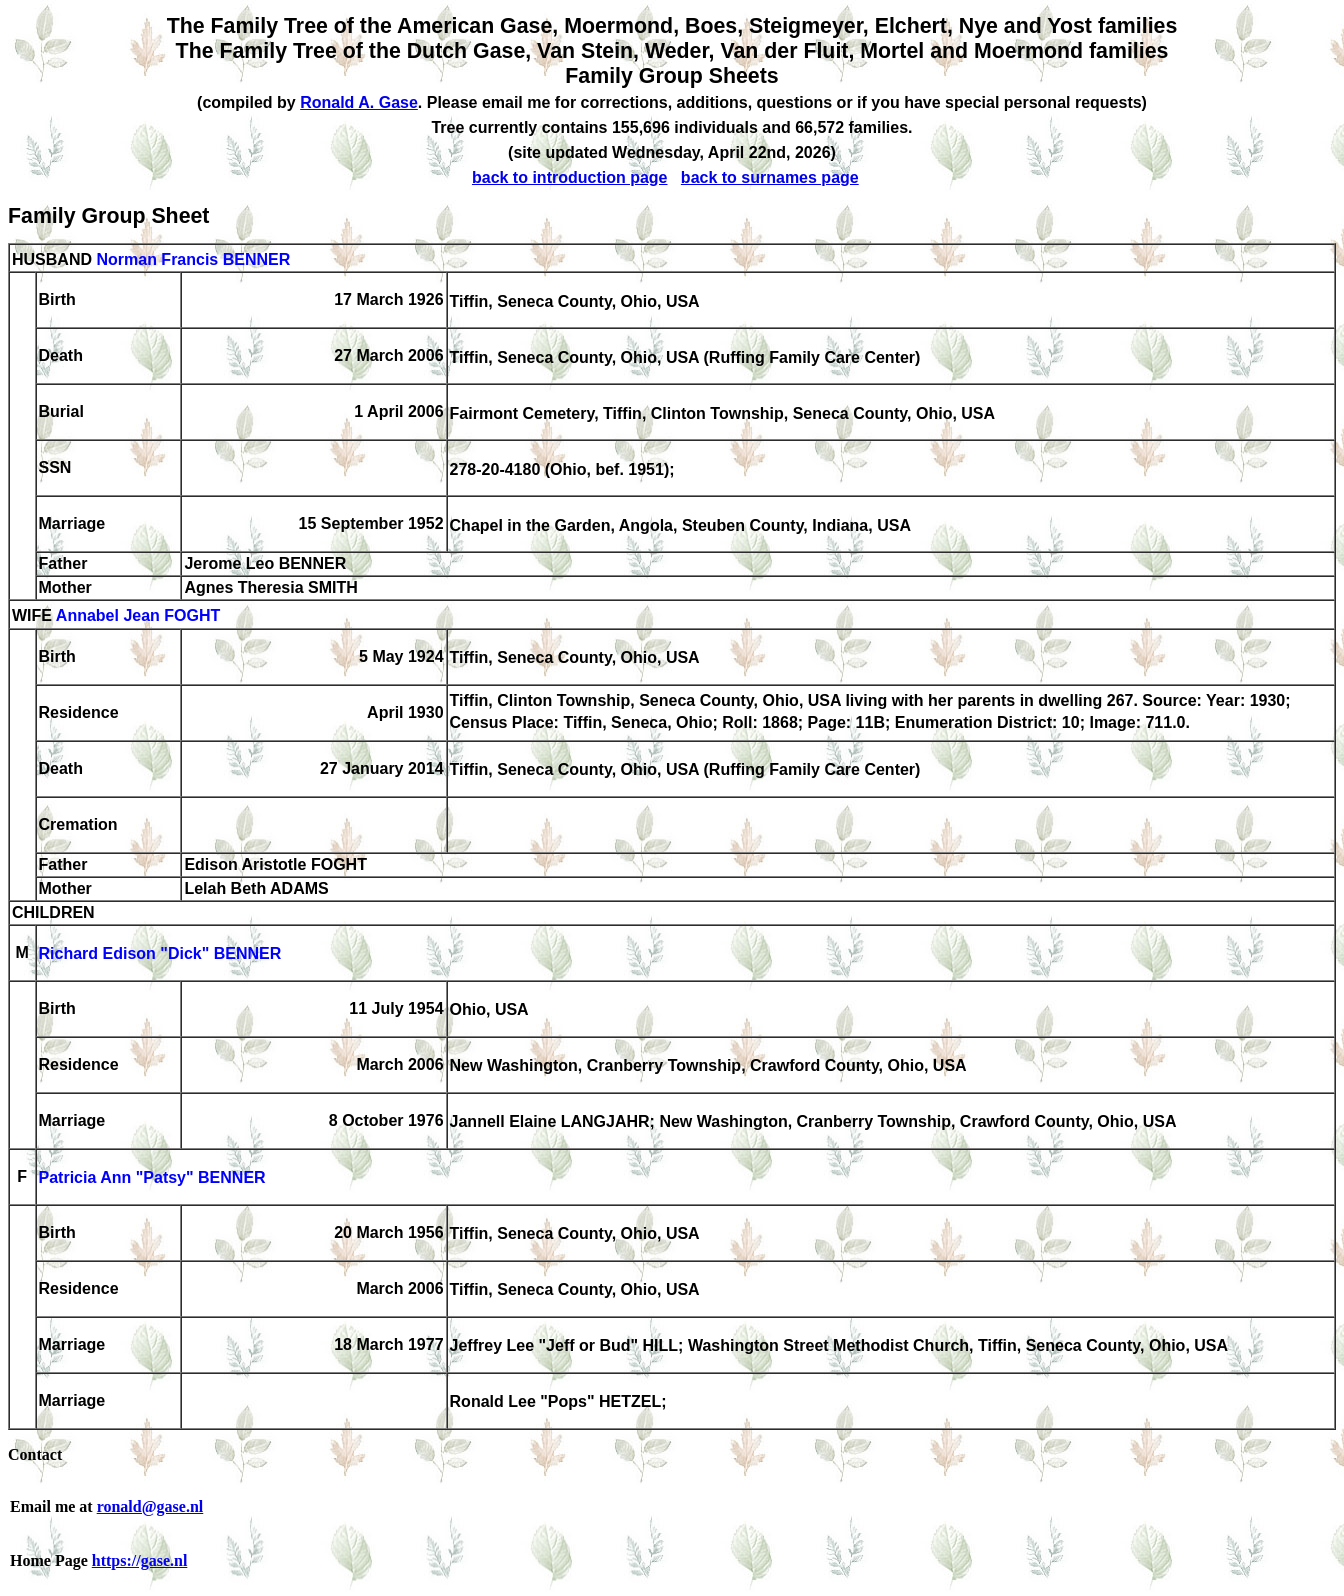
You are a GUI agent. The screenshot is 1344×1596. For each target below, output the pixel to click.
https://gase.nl (140, 1560)
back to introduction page (570, 177)
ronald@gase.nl (150, 1506)
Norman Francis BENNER (193, 259)
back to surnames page (770, 177)
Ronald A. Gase (359, 102)
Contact (35, 1454)
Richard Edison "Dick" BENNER (160, 954)
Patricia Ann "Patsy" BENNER (152, 1178)
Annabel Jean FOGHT (138, 616)
